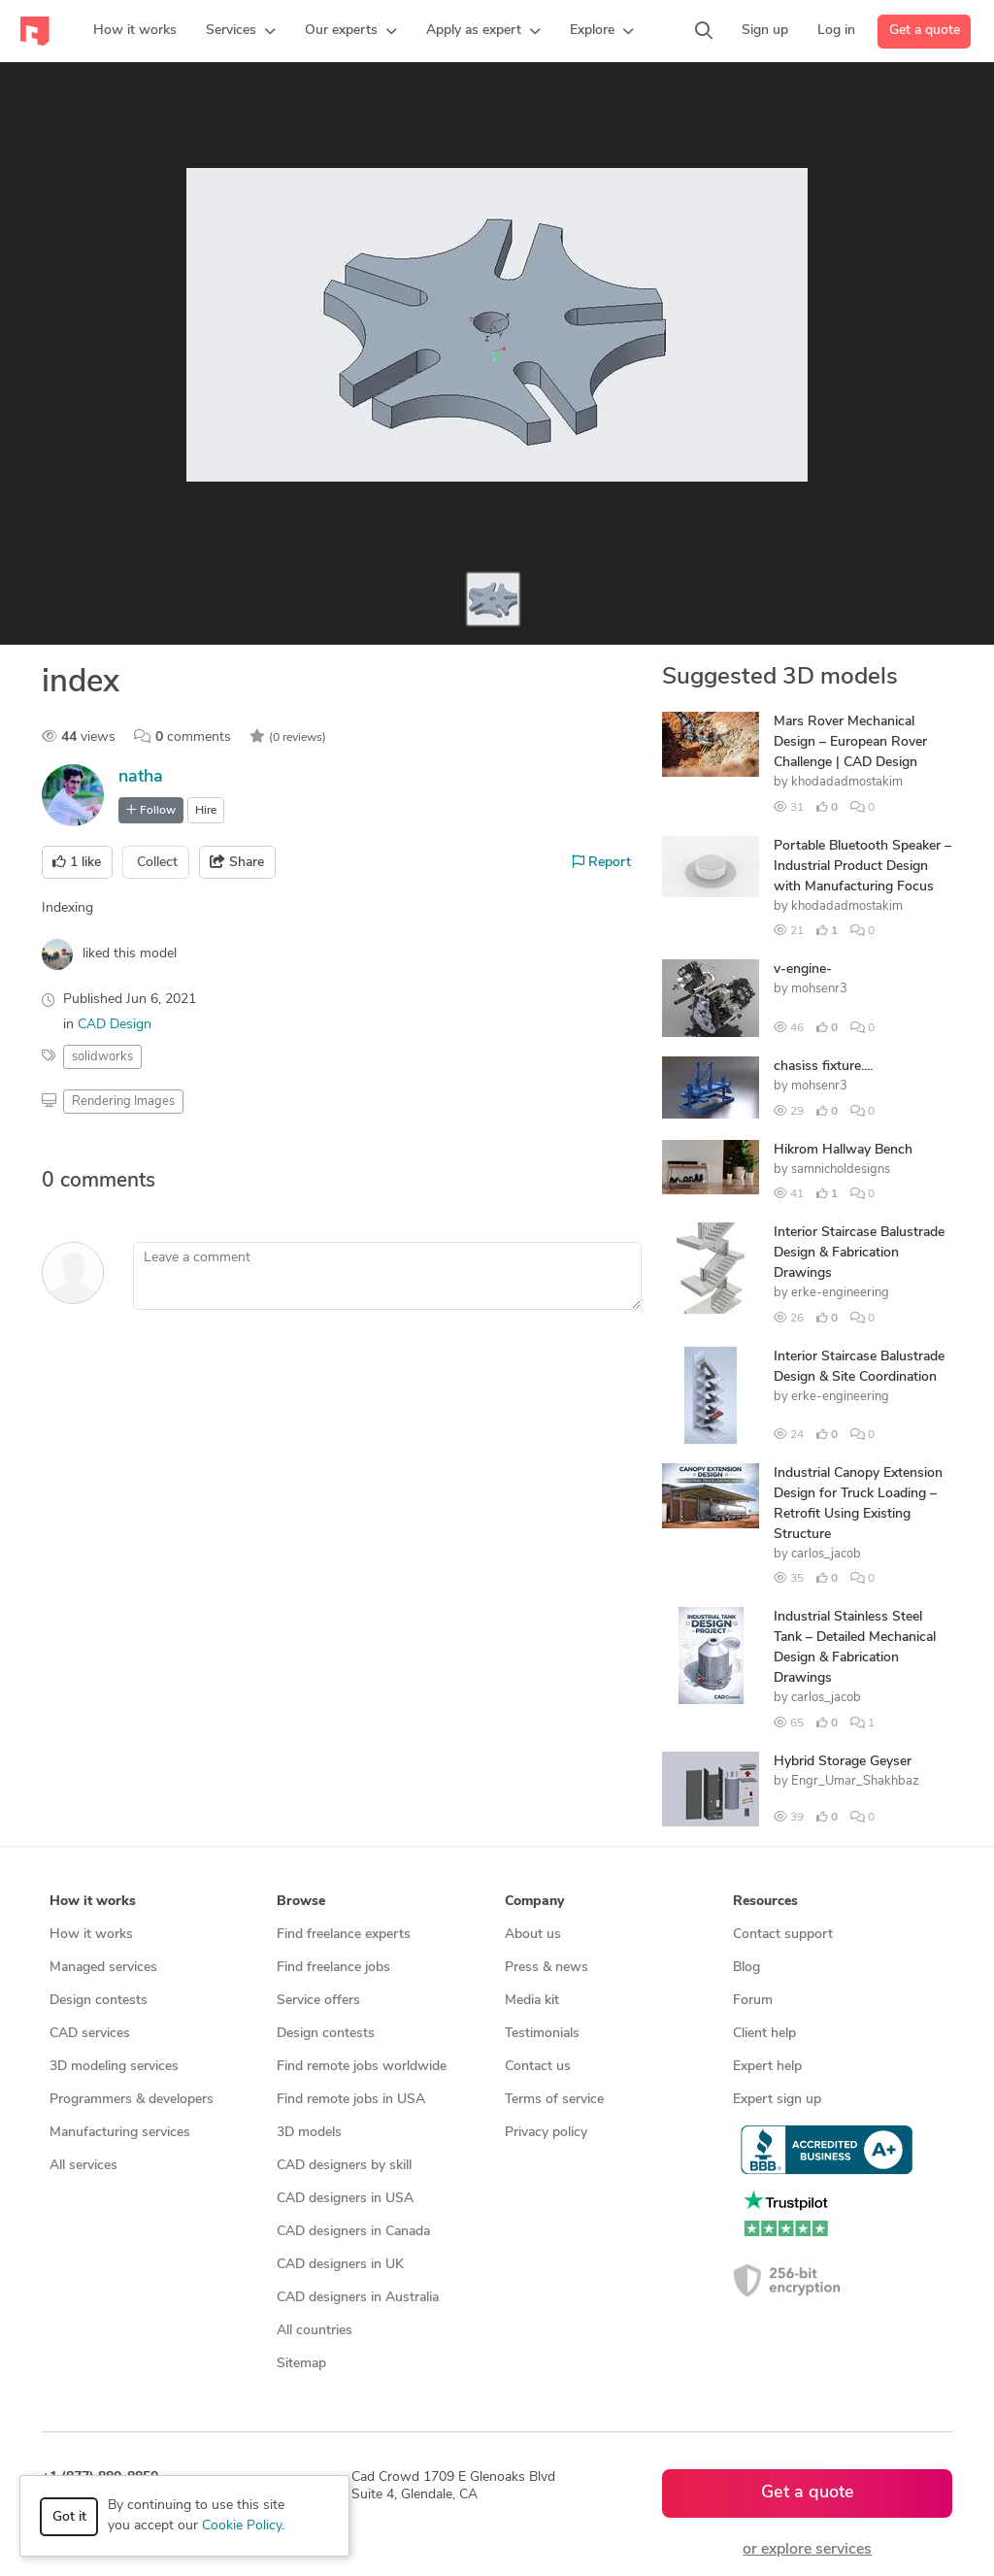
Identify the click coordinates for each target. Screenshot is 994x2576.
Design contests (99, 2000)
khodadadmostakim (847, 782)
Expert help (767, 2066)
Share (237, 862)
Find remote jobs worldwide (362, 2066)
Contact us (538, 2066)
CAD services (90, 2033)
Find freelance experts (344, 1934)
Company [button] (534, 1901)
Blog (746, 1967)
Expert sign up (777, 2099)
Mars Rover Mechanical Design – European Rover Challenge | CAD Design (850, 742)
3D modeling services (114, 2066)
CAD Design (114, 1025)
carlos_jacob (826, 1554)
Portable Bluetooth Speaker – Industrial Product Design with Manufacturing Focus (862, 866)
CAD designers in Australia (358, 2298)
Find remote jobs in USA (351, 2099)
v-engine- (803, 969)
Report (602, 862)
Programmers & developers (132, 2099)
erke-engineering (840, 1293)
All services (83, 2165)
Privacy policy (546, 2132)
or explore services (807, 2550)
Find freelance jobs (333, 1967)
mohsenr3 (819, 989)
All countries (314, 2331)
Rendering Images (123, 1101)
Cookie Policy (242, 2526)
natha (140, 777)
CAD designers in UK (340, 2265)
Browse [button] (301, 1901)
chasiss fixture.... (823, 1066)
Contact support (783, 1934)
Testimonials (542, 2033)
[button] (240, 31)
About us (533, 1934)
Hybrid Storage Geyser (842, 1762)
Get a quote (924, 30)
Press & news (546, 1967)
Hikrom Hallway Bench (843, 1150)
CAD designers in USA (345, 2198)
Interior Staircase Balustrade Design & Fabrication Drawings (859, 1253)
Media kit (532, 2000)
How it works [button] (93, 1901)
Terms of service (554, 2099)
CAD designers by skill (344, 2165)
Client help (764, 2033)
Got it (69, 2517)
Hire (205, 811)
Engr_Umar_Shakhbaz (855, 1781)
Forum (753, 2000)
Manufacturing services (120, 2132)
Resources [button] (765, 1901)
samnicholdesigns (840, 1169)
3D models (309, 2132)
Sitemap (301, 2364)
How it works (91, 1934)
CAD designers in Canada (353, 2232)
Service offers (318, 2000)
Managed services (103, 1967)
